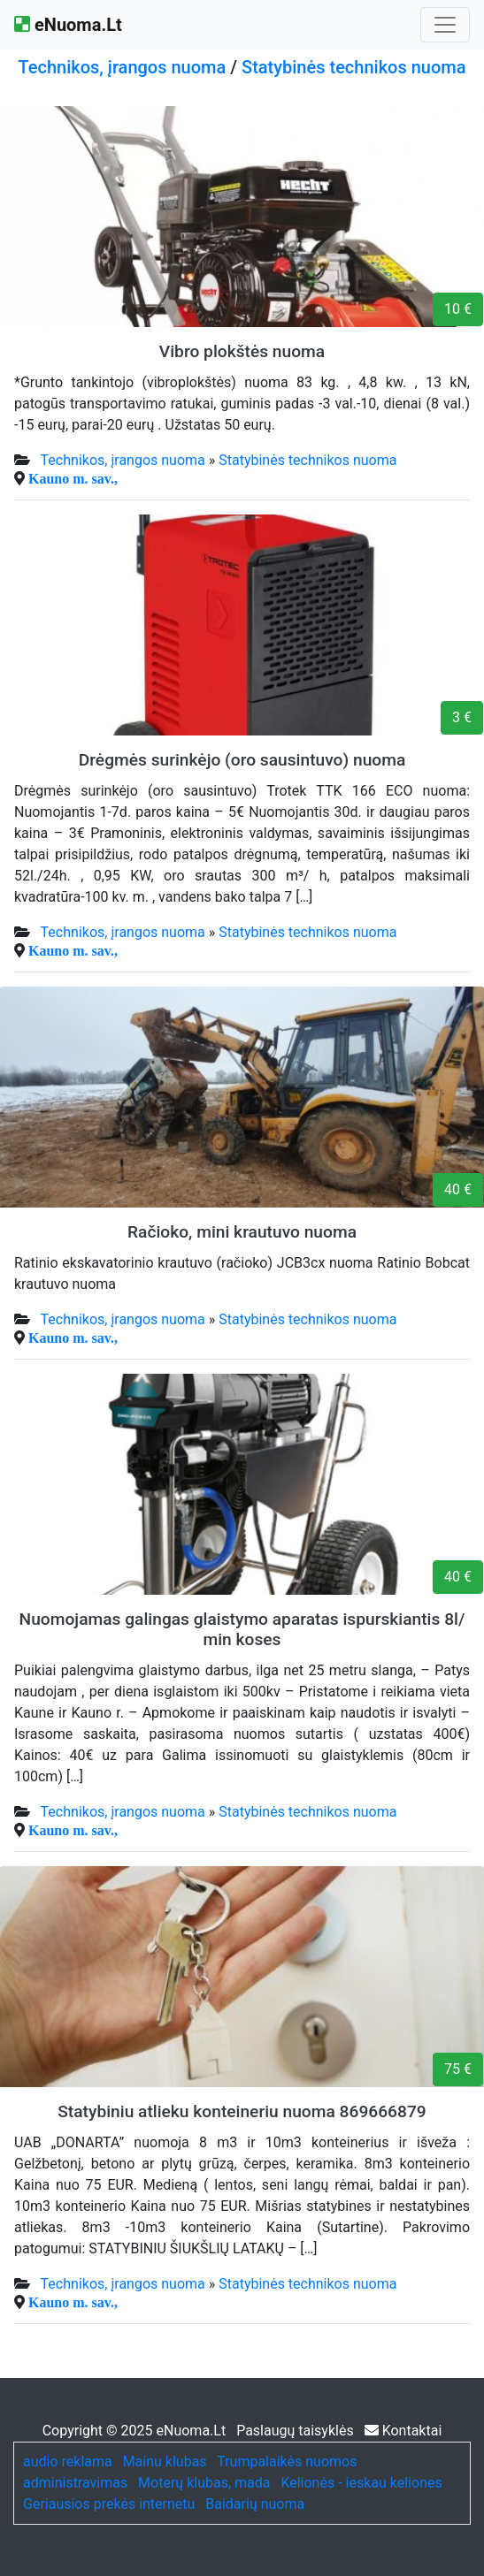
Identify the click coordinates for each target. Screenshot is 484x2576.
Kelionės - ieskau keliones (361, 2482)
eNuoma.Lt (68, 24)
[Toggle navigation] (445, 24)
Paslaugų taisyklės (296, 2430)
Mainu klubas (165, 2461)
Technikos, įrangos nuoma (123, 67)
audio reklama (67, 2461)
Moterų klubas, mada (204, 2482)
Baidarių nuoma (254, 2504)
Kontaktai (403, 2430)
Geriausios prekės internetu (109, 2504)
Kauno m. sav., (73, 478)
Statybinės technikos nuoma (353, 67)
